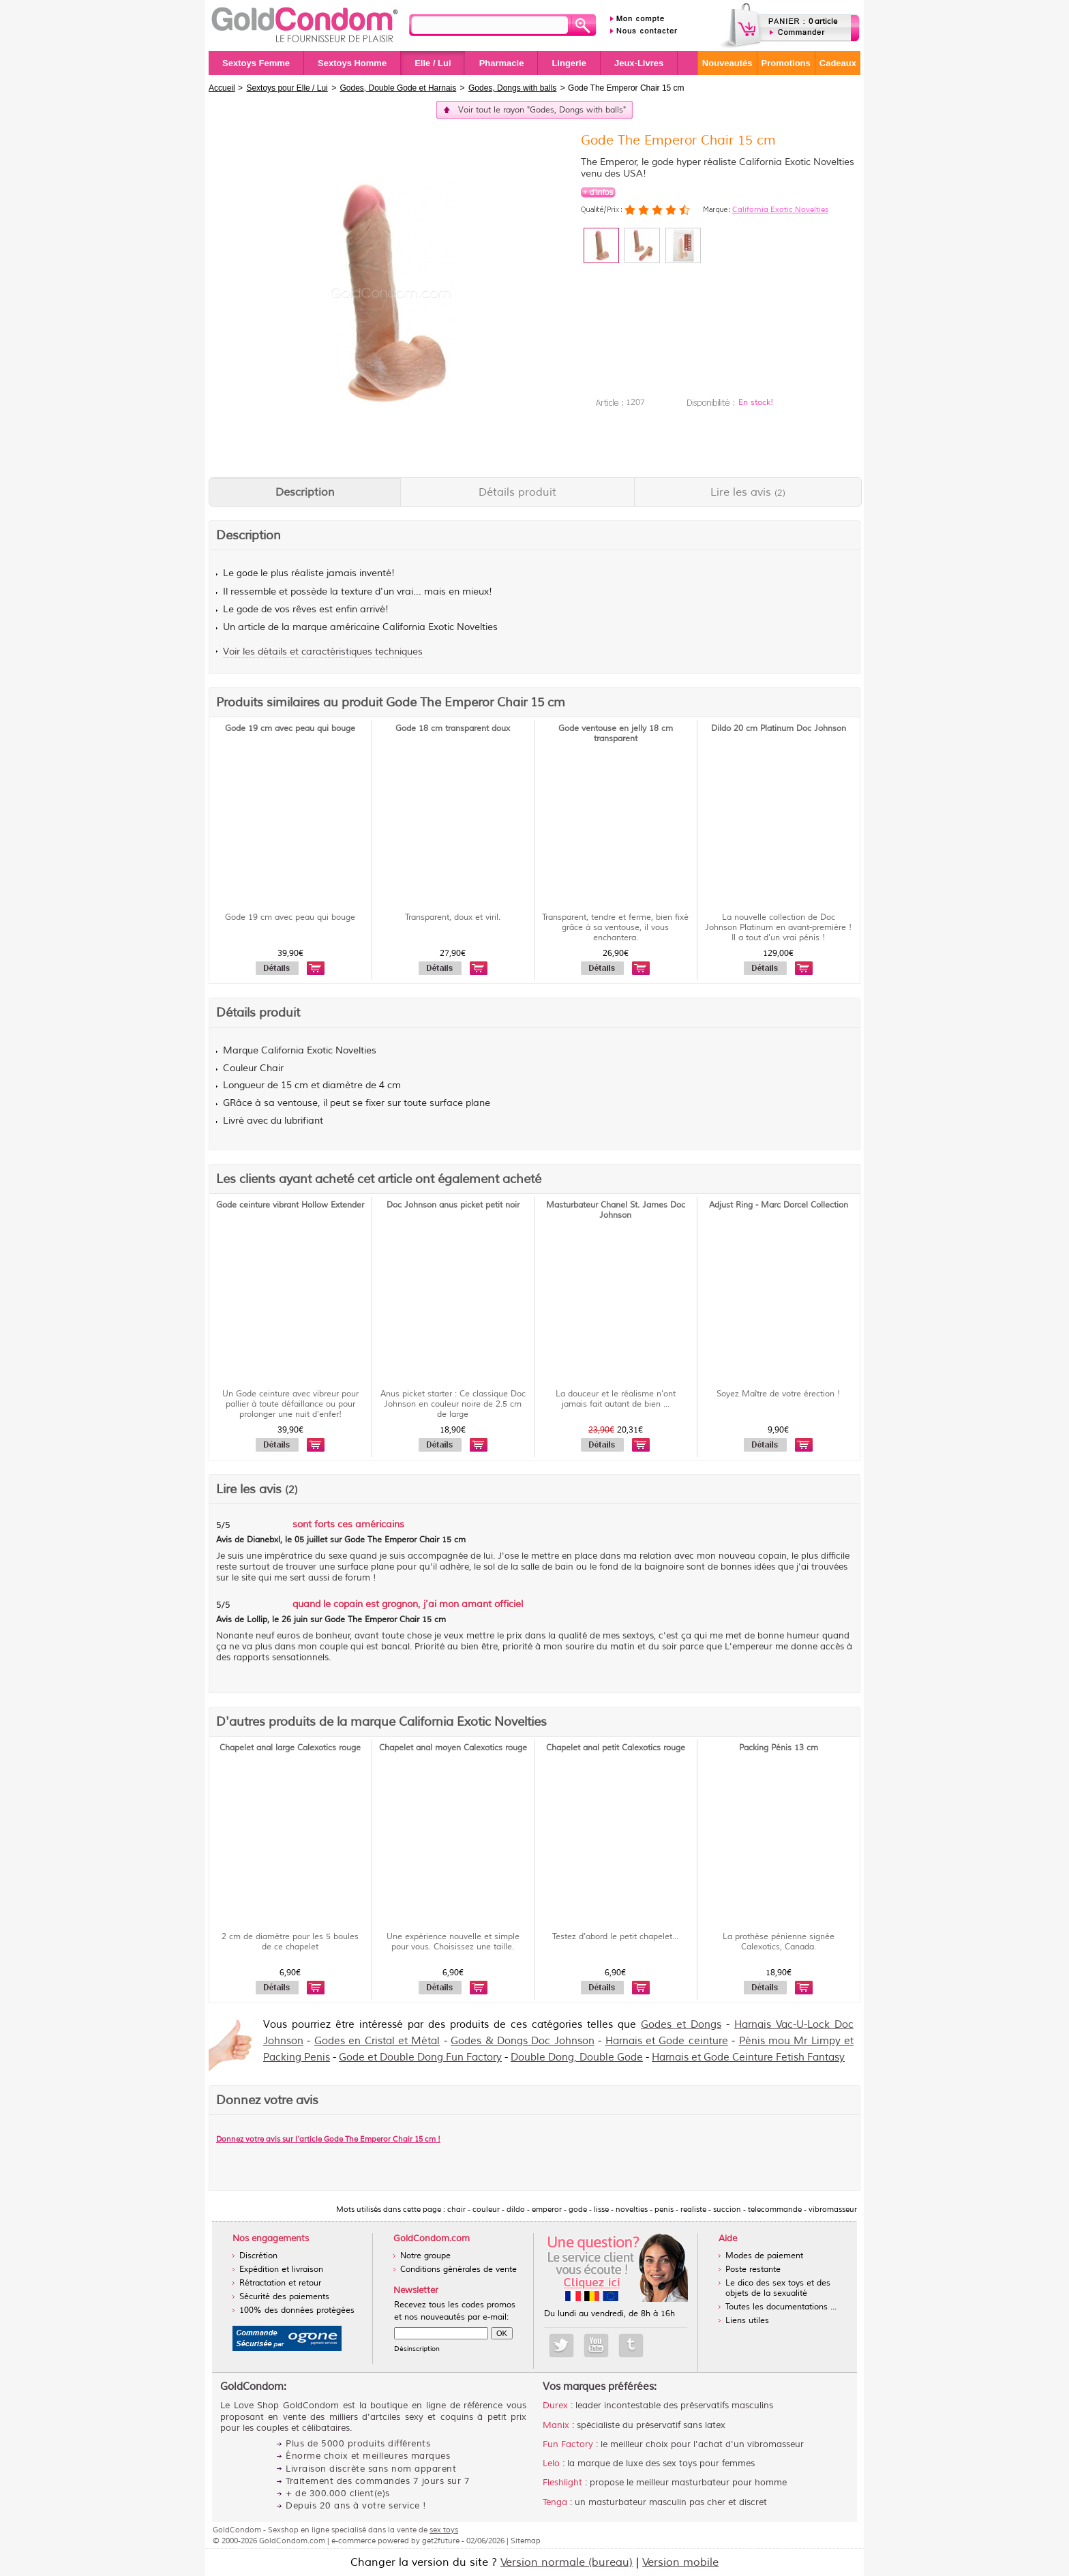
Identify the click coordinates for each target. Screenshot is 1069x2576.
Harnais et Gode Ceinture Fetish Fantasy (748, 2057)
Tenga (555, 2502)
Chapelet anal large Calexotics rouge (290, 1748)
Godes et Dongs (681, 2024)
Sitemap (526, 2540)
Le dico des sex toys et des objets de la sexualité (777, 2288)
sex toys (444, 2529)
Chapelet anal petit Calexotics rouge (615, 1748)
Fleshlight (562, 2482)
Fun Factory (568, 2444)
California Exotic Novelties (780, 209)
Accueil (222, 88)
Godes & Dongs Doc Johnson (522, 2041)
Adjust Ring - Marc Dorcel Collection (778, 1205)
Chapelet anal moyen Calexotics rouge (453, 1748)
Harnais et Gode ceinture (666, 2041)
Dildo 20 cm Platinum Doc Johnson (778, 728)
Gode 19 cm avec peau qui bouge (290, 728)
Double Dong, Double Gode (577, 2057)
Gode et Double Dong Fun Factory (420, 2057)
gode (247, 573)
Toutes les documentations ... (781, 2307)
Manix (556, 2425)
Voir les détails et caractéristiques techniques (323, 651)
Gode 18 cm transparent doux (452, 728)
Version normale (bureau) (566, 2562)
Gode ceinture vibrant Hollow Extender (290, 1205)
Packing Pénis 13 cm (778, 1748)
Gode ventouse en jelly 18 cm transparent (615, 733)
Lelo (551, 2463)
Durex (555, 2405)
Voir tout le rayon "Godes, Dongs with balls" (542, 110)
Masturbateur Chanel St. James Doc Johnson (615, 1210)
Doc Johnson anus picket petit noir (453, 1205)
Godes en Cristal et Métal (377, 2041)
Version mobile (680, 2562)
